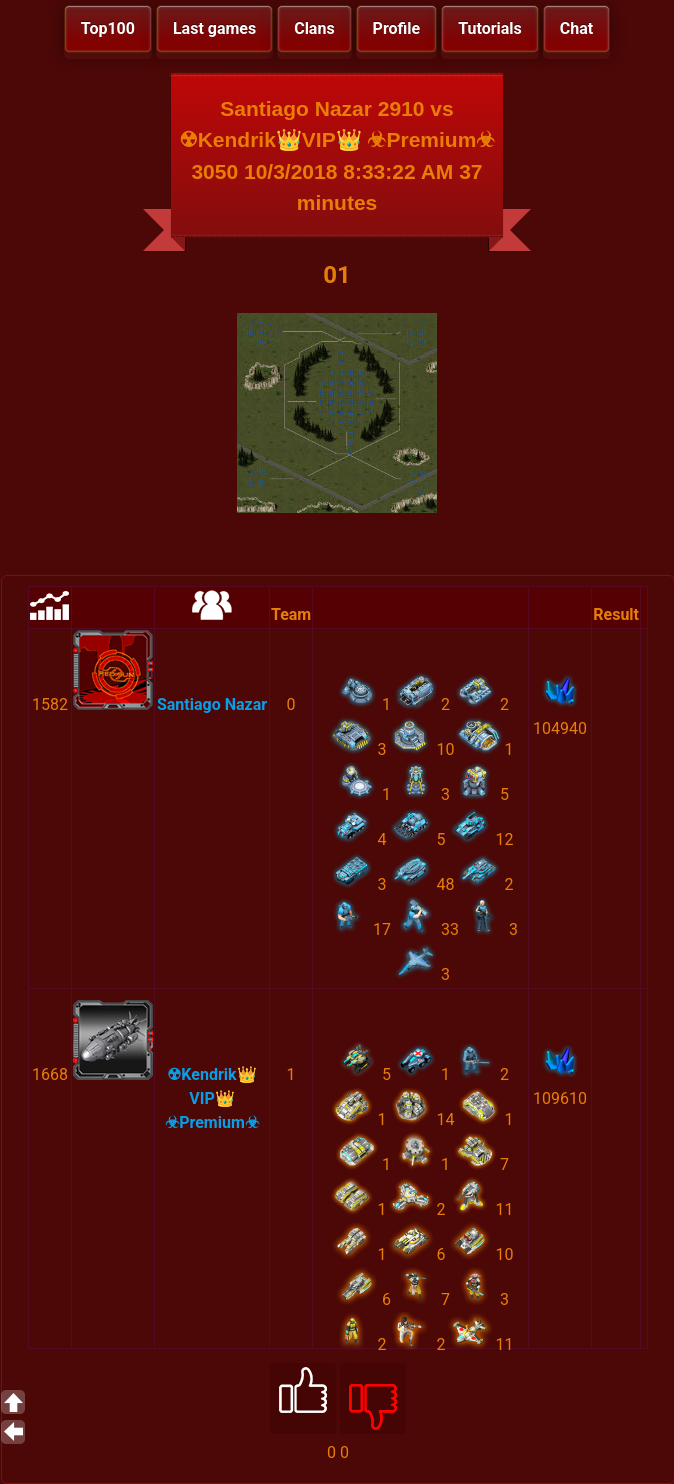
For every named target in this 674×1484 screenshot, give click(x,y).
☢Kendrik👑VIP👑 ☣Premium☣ (212, 1098)
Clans (314, 28)
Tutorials (490, 28)
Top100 (108, 28)
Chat (576, 28)
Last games (214, 28)
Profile (397, 28)
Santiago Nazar (212, 704)
